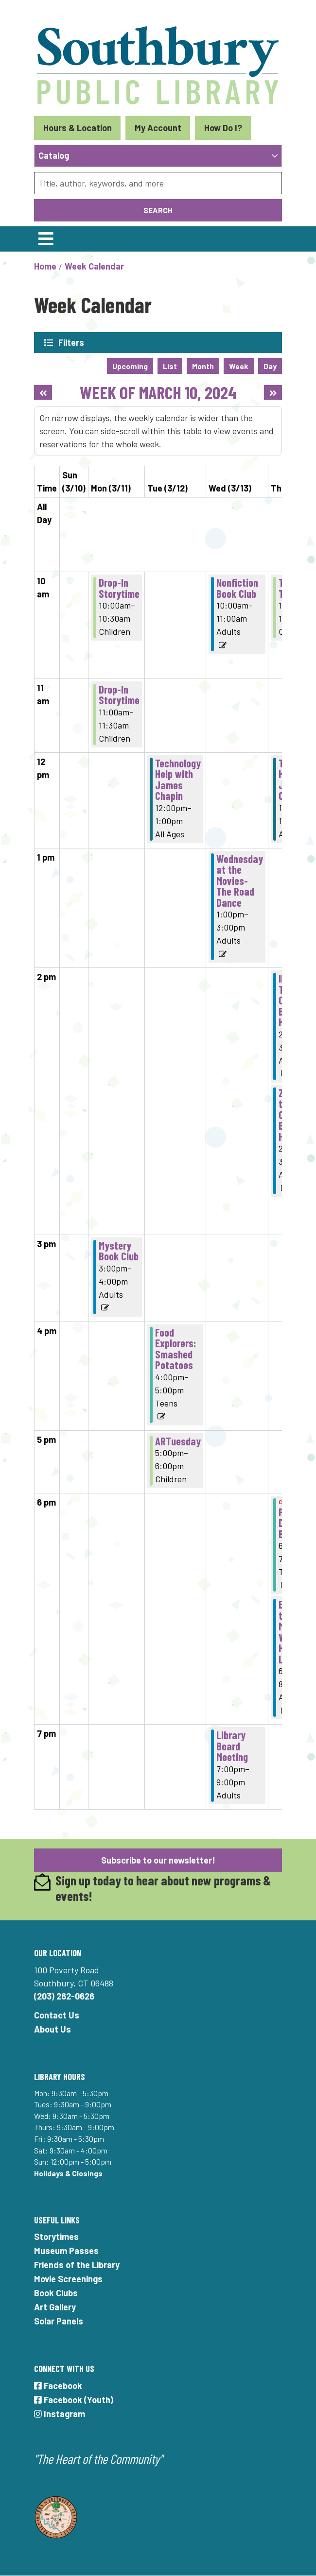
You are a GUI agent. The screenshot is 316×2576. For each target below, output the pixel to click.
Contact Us (56, 2015)
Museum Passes (66, 2250)
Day (270, 366)
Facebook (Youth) (73, 2399)
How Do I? (223, 127)
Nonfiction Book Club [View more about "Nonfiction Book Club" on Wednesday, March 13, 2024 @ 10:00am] (237, 588)
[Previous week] (43, 392)
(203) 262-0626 (64, 1996)
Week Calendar (94, 266)
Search (158, 210)
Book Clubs (56, 2293)
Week (238, 366)
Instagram (59, 2413)
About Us (52, 2029)
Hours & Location (77, 127)
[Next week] (273, 392)
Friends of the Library (77, 2264)
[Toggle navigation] (45, 239)
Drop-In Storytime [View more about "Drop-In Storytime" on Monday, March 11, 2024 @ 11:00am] (119, 694)
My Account (158, 127)
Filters (71, 342)
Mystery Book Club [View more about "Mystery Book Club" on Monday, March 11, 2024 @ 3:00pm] (119, 1250)
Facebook (58, 2385)
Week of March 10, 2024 (158, 392)
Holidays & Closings (68, 2173)
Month (203, 366)
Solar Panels (58, 2321)
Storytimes (56, 2236)
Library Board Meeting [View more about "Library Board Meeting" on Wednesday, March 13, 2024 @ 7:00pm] (232, 1745)
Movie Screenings (68, 2278)
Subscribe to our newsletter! (158, 1860)
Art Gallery (55, 2307)
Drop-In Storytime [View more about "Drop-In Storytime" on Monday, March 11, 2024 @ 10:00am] (119, 588)
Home (45, 266)
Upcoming (130, 366)
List (170, 366)
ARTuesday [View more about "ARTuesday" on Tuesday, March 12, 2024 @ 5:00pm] (178, 1441)
